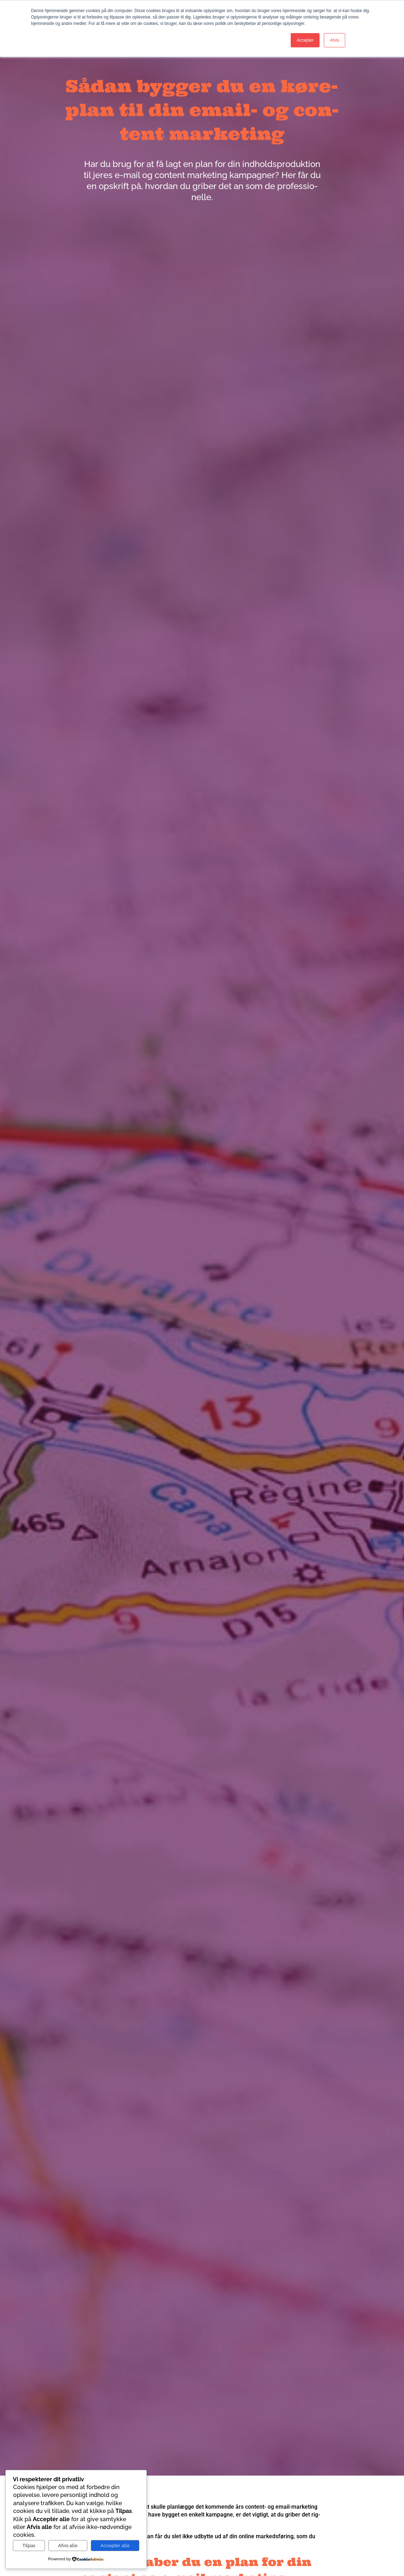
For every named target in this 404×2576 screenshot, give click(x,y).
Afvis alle (68, 2545)
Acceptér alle (115, 2545)
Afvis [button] (334, 40)
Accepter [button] (305, 40)
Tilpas (28, 2545)
